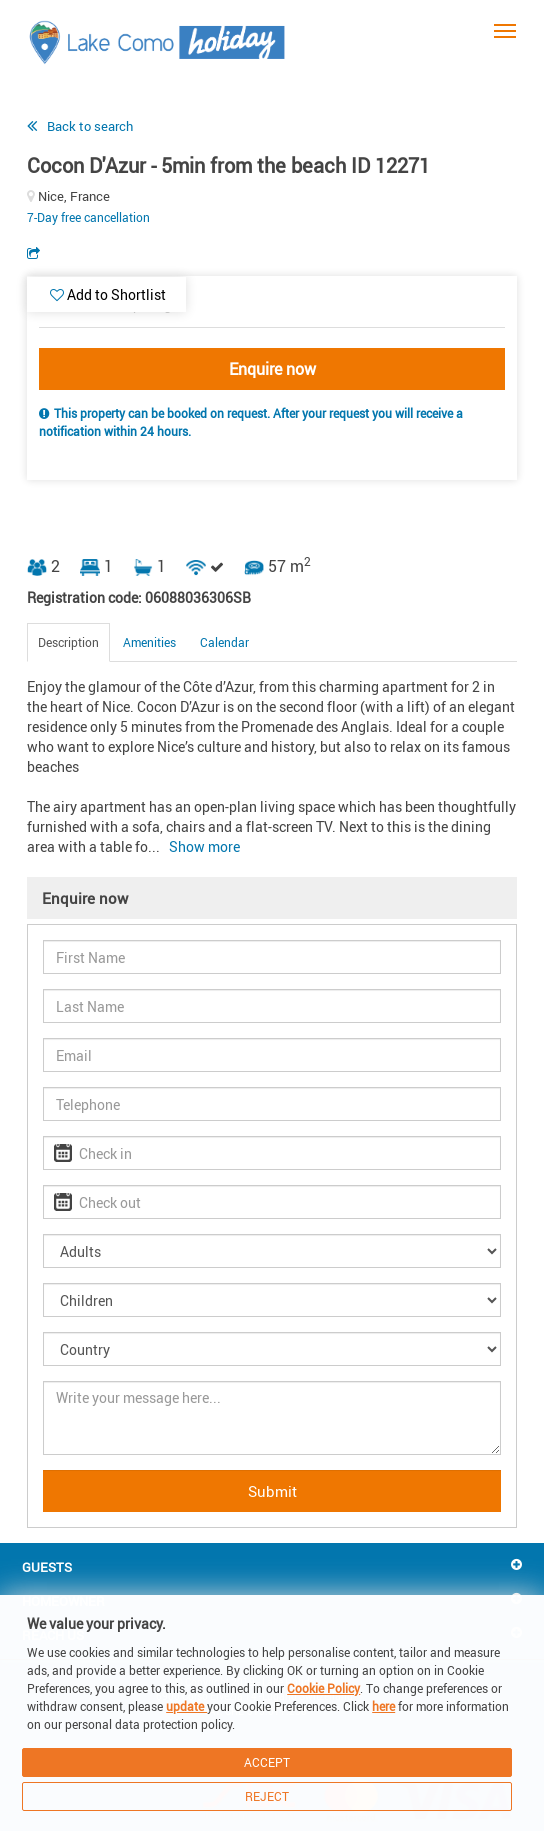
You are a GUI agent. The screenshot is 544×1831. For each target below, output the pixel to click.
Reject (267, 1796)
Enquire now (272, 369)
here (383, 1706)
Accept (267, 1762)
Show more (204, 846)
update (186, 1706)
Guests (47, 1567)
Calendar (224, 642)
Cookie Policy (323, 1688)
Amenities (149, 642)
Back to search (90, 126)
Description (68, 642)
